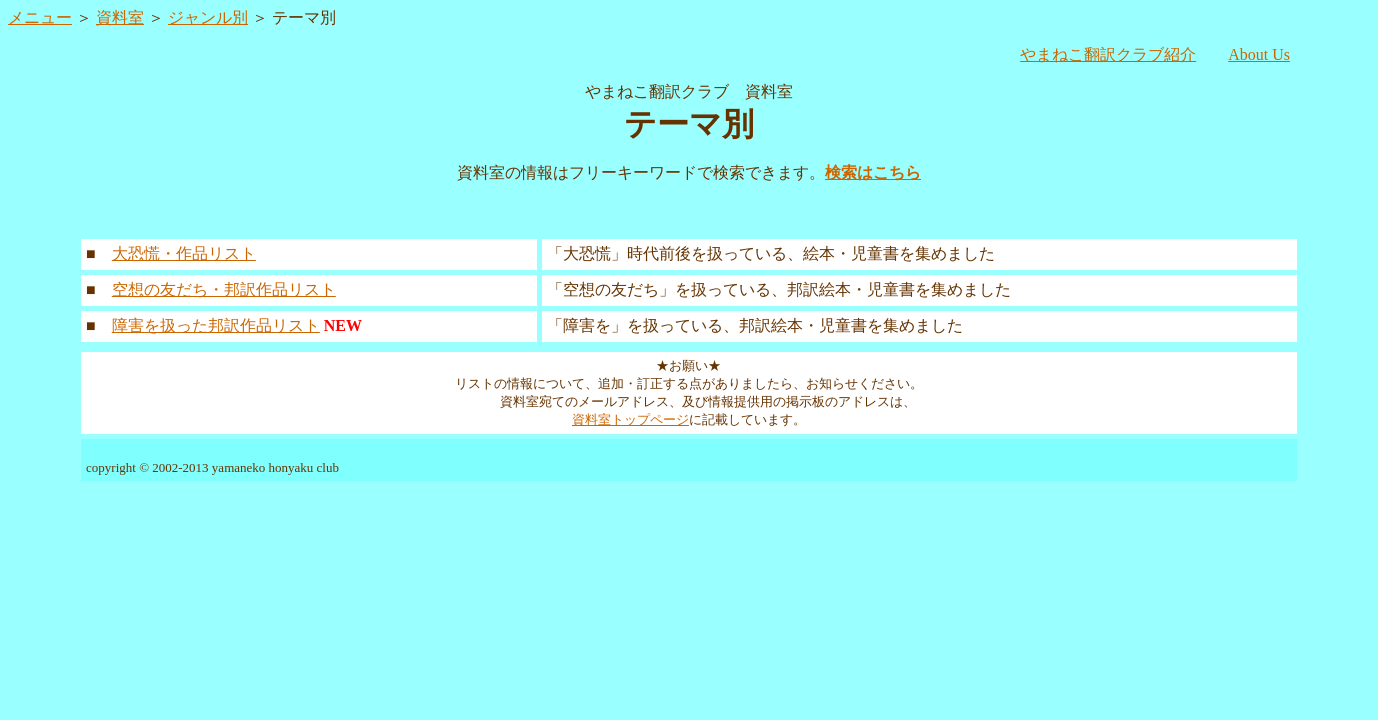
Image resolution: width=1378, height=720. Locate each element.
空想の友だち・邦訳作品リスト (224, 289)
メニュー (40, 17)
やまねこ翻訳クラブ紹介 (1108, 54)
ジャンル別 (208, 17)
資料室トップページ (630, 419)
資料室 (120, 17)
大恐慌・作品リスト (184, 253)
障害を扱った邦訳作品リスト (216, 325)
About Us (1259, 54)
